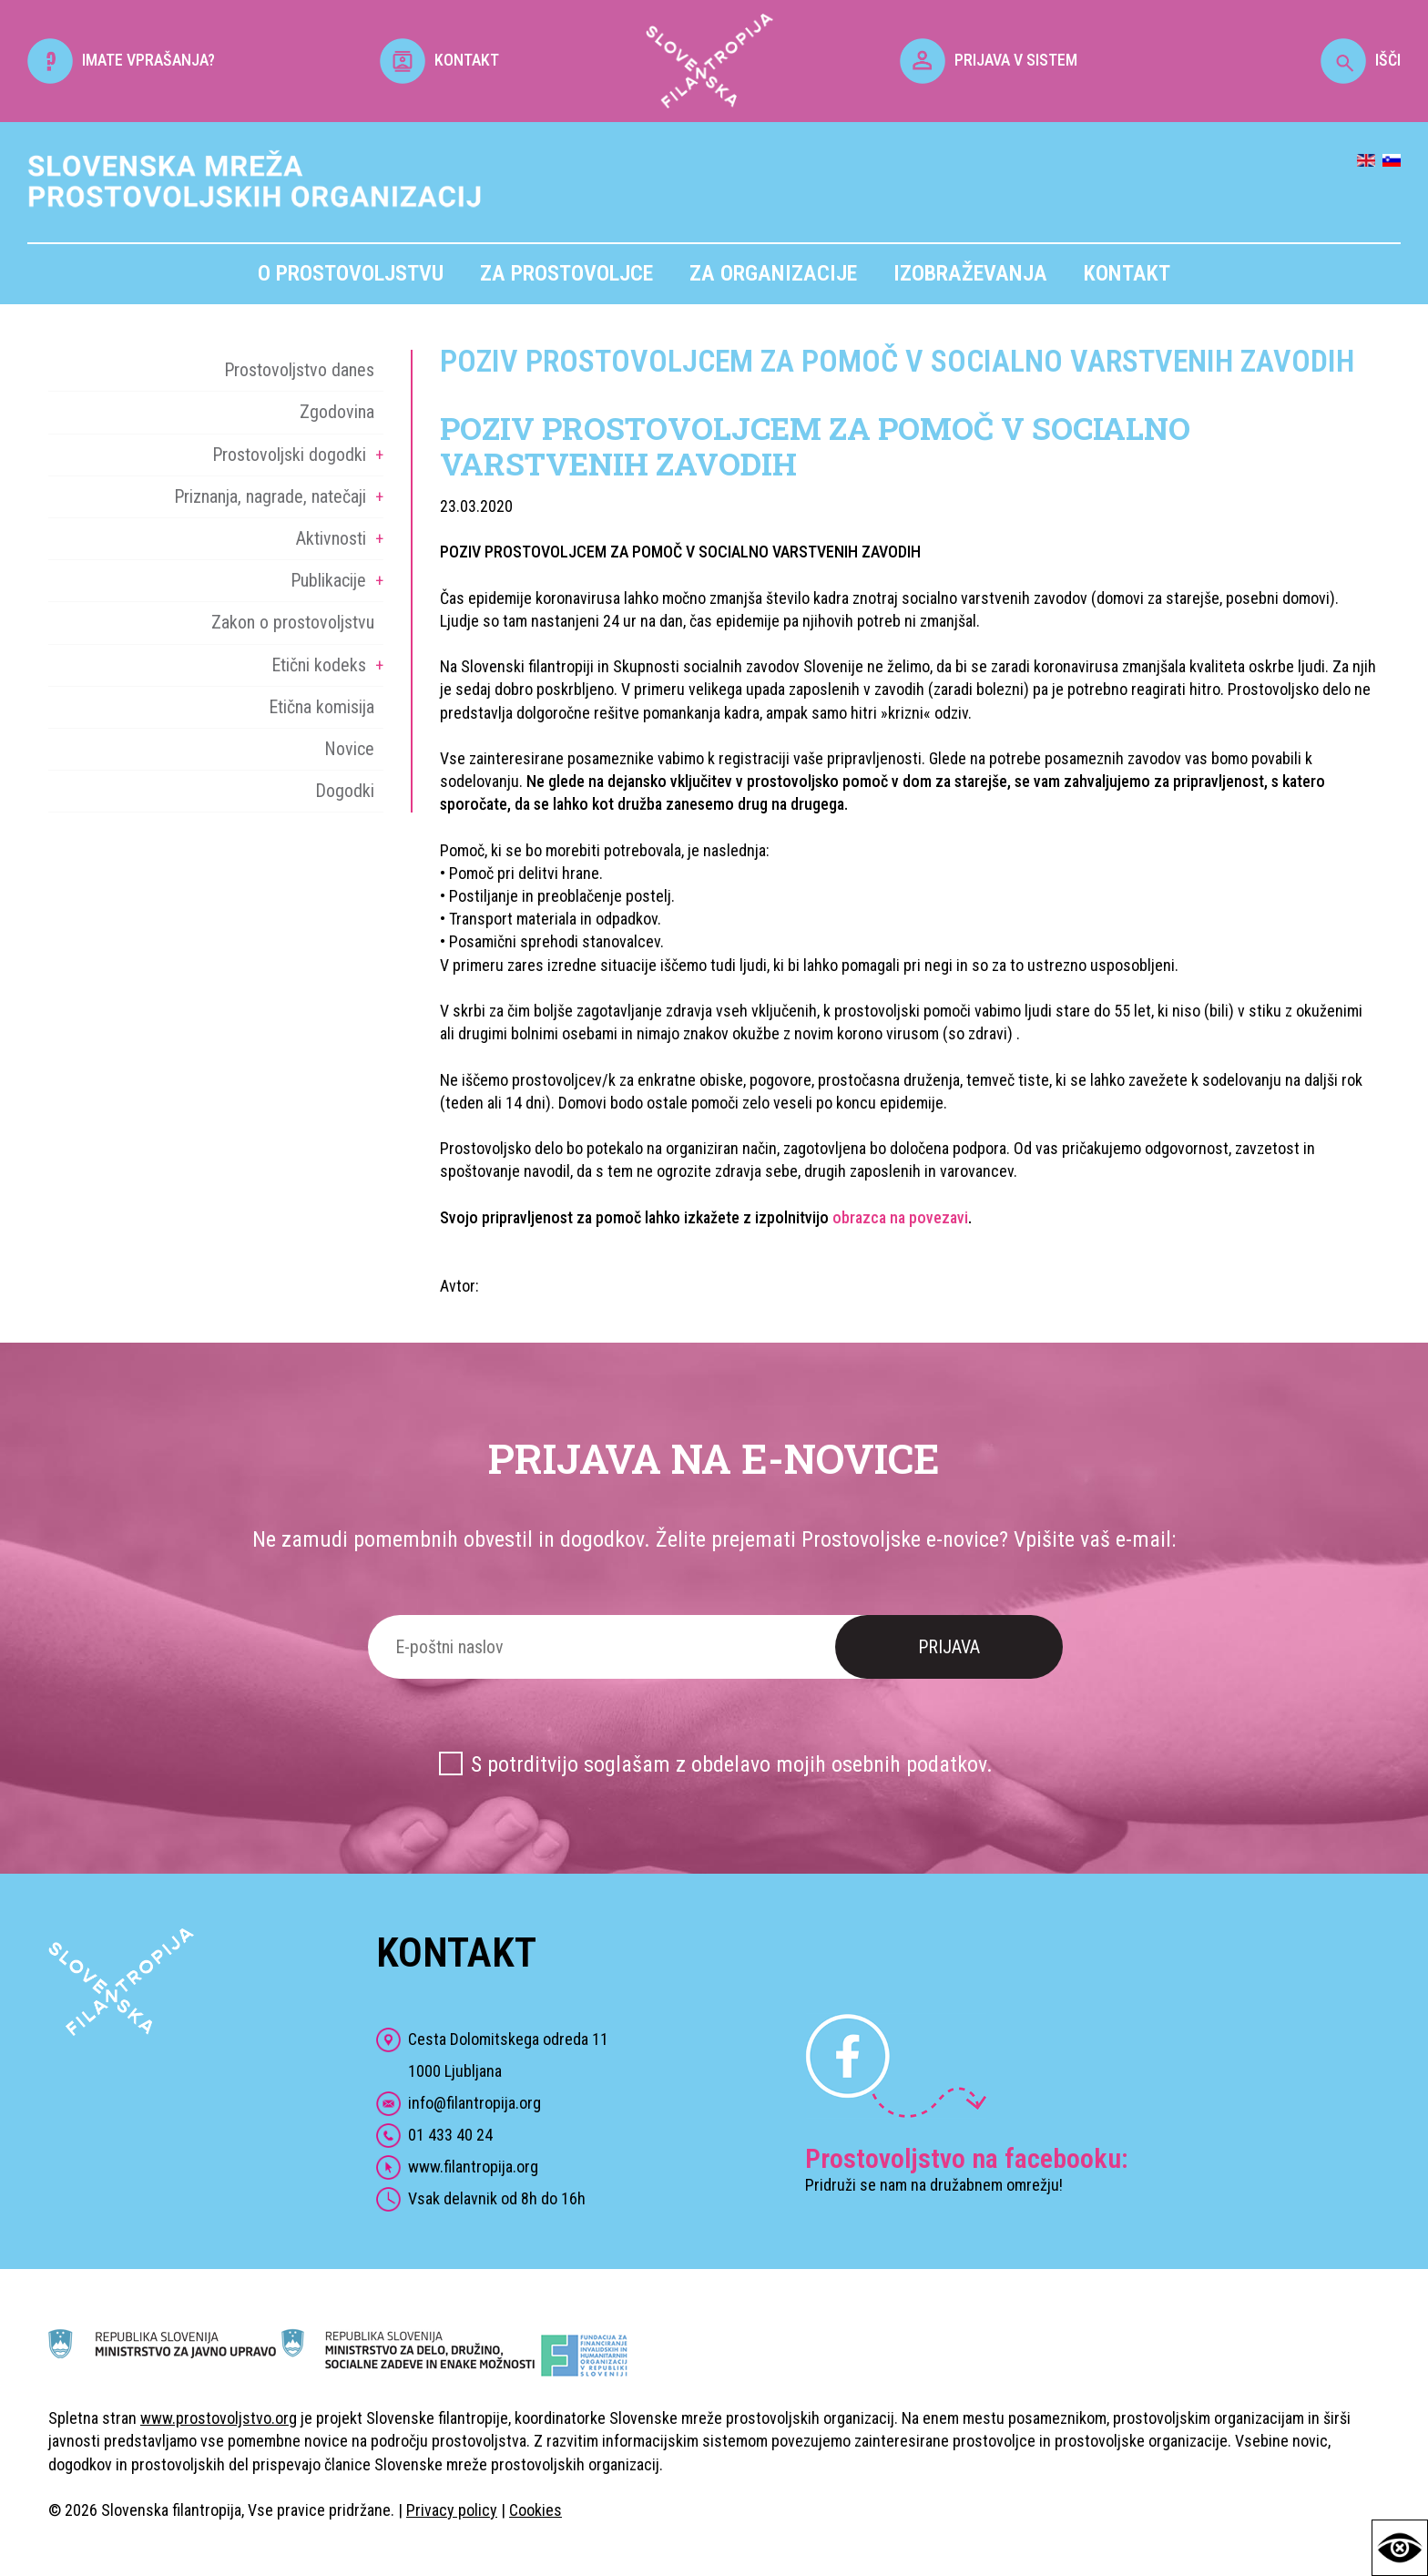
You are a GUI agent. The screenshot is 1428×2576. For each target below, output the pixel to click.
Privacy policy (451, 2510)
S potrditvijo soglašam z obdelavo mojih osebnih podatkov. (732, 1764)
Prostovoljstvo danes (299, 370)
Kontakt (1127, 273)
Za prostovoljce (566, 273)
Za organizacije (773, 273)
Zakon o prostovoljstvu (292, 622)
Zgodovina (337, 412)
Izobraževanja (970, 273)
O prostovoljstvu (351, 273)
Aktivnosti (331, 538)
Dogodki (344, 791)
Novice (349, 749)
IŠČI (1361, 59)
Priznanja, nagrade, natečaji (270, 496)
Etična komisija (321, 707)
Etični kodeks (318, 665)
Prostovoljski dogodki (289, 454)
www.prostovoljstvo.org (218, 2418)
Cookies (535, 2510)
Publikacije (328, 580)
